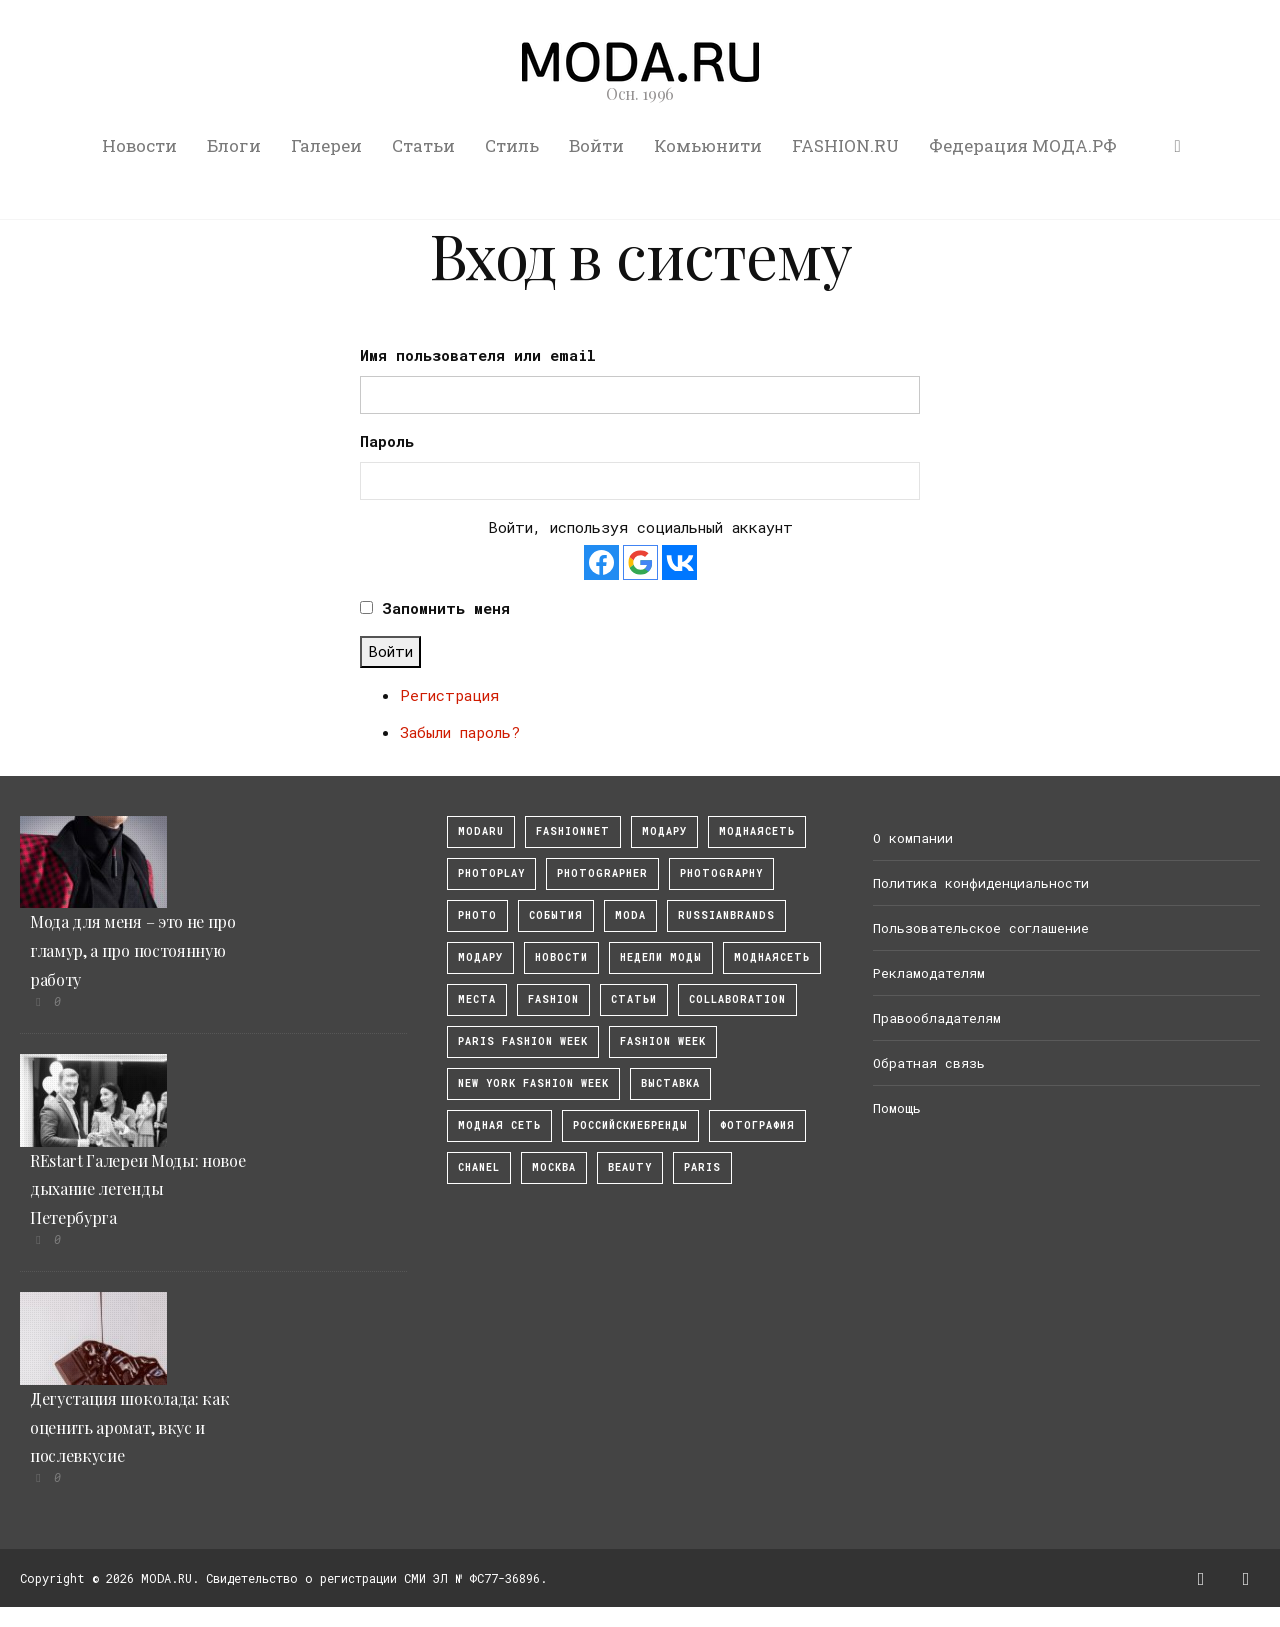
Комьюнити (708, 145)
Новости (139, 145)
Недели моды (661, 957)
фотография (757, 1125)
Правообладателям (937, 1018)
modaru (481, 831)
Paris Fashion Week (523, 1041)
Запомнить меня (446, 608)
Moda (630, 915)
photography (721, 873)
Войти (596, 145)
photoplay (491, 873)
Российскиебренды (630, 1125)
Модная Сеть (499, 1125)
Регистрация (449, 695)
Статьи (423, 145)
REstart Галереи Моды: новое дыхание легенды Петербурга (137, 1189)
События (556, 915)
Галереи (326, 145)
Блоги (234, 145)
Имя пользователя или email (478, 355)
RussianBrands (726, 915)
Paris (702, 1167)
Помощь (897, 1108)
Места (477, 999)
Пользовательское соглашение (981, 928)
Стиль (512, 145)
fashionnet (573, 831)
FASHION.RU (845, 145)
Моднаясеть (772, 957)
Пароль (387, 441)
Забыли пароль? (460, 732)
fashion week (663, 1041)
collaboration (737, 999)
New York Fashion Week (533, 1083)
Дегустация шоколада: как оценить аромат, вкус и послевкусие (129, 1427)
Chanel (479, 1167)
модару (664, 831)
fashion (553, 999)
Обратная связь (929, 1063)
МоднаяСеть (757, 831)
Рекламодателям (929, 973)
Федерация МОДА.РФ (1023, 145)
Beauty (630, 1167)
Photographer (602, 873)
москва (554, 1167)
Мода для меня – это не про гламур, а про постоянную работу (133, 950)
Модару (480, 957)
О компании (913, 838)
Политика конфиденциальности (981, 883)
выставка (670, 1083)
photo (477, 915)
